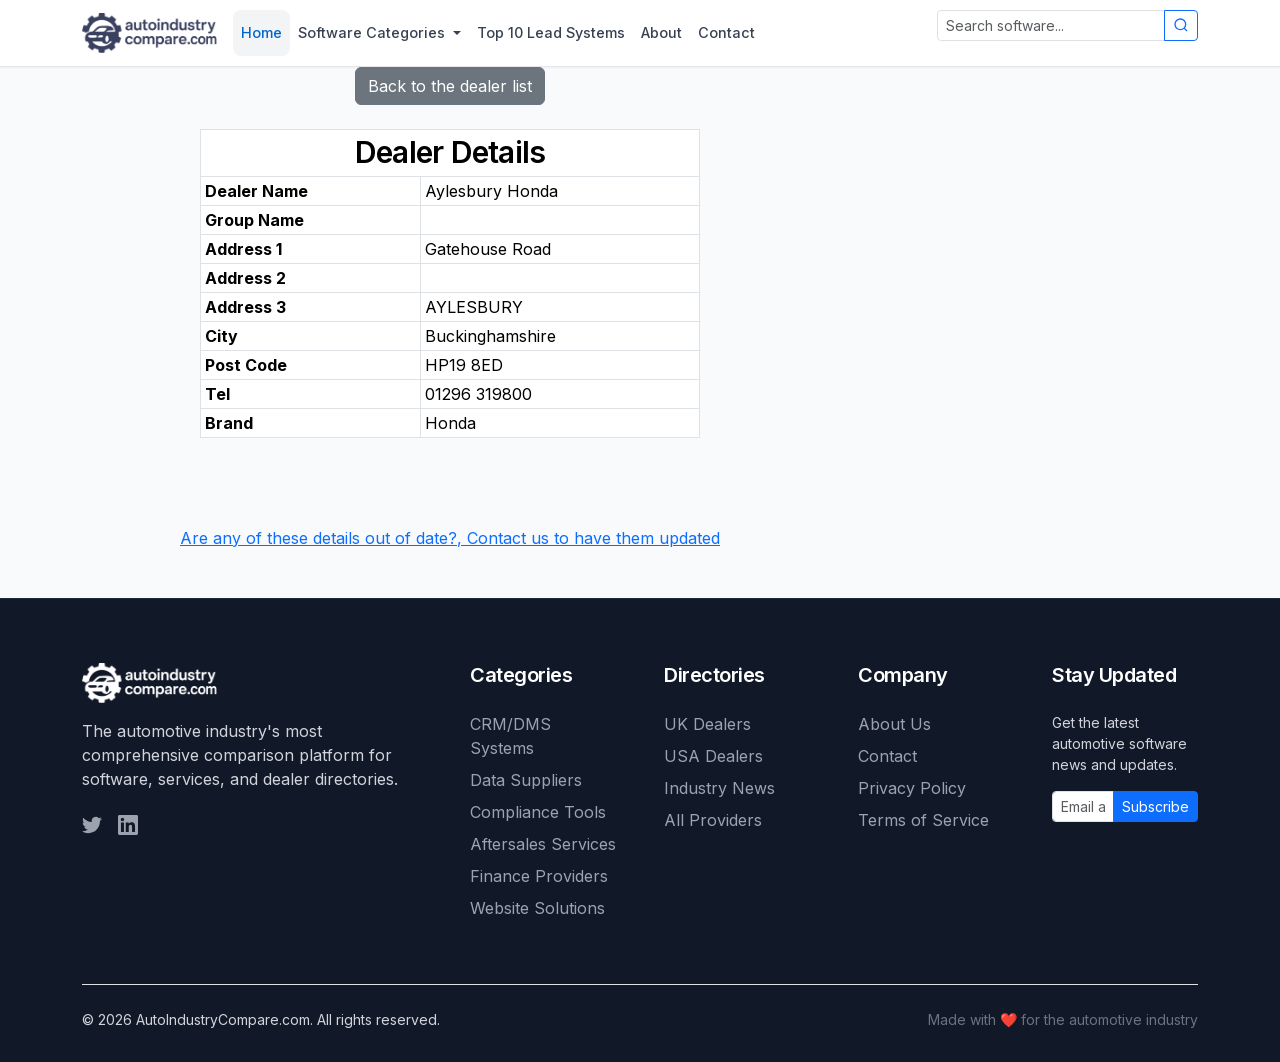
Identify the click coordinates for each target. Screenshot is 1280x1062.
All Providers (713, 820)
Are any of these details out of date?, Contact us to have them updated (450, 538)
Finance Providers (539, 876)
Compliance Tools (538, 812)
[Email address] (1083, 806)
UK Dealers (707, 724)
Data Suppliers (526, 780)
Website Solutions (537, 908)
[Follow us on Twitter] (92, 825)
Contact (887, 756)
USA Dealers (713, 756)
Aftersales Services (543, 844)
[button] (379, 33)
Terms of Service (923, 820)
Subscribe (1155, 806)
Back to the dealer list (450, 86)
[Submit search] (1181, 25)
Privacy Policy (912, 788)
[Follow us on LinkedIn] (128, 825)
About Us (894, 724)
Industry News (719, 788)
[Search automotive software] (1051, 25)
